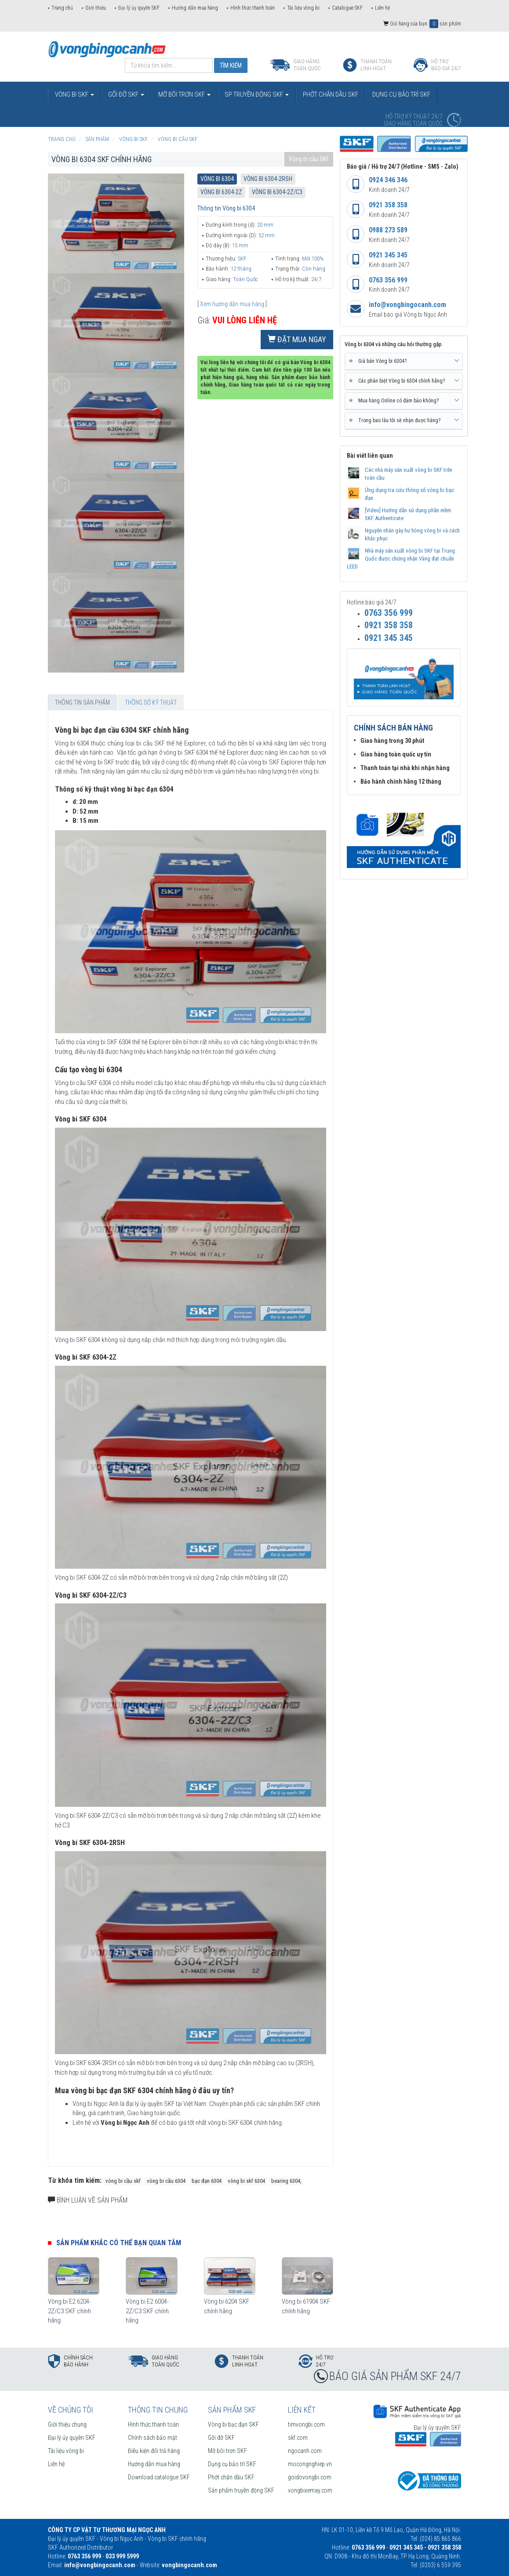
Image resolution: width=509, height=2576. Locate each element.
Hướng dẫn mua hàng (195, 8)
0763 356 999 (388, 280)
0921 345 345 (388, 255)
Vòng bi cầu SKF (309, 159)
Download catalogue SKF (159, 2477)
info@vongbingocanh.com (407, 304)
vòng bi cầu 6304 (166, 2181)
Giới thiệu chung (67, 2424)
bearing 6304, (286, 2181)
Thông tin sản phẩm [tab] (82, 702)
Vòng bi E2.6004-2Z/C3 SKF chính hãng (147, 2310)
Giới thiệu (95, 8)
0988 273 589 (388, 230)
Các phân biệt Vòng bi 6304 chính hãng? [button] (404, 380)
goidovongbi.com (309, 2477)
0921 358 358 (388, 205)
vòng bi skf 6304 (246, 2181)
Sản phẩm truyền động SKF (241, 2490)
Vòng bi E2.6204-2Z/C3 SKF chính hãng (69, 2310)
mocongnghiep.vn (310, 2463)
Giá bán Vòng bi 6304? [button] (404, 361)
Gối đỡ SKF (221, 2437)
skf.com (298, 2437)
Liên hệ (382, 8)
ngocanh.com (305, 2450)
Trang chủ (62, 8)
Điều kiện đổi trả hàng (154, 2450)
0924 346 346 (388, 180)
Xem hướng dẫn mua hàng (232, 304)
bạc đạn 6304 (207, 2181)
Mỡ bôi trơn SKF (227, 2450)
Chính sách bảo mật (152, 2437)
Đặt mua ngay (297, 339)
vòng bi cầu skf (123, 2181)
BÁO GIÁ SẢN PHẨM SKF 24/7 (395, 2376)
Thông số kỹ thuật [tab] (151, 702)
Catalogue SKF (347, 8)
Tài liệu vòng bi (303, 8)
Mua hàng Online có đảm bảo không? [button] (404, 400)
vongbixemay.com (310, 2490)
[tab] (403, 361)
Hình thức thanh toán (252, 8)
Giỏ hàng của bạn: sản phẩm (422, 23)
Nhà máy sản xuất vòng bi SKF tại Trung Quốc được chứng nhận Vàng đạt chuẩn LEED (401, 558)
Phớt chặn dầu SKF (231, 2477)
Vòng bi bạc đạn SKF (233, 2424)
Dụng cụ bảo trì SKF (232, 2463)
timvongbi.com (306, 2424)
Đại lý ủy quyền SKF (139, 8)
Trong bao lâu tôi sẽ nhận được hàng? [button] (404, 420)
